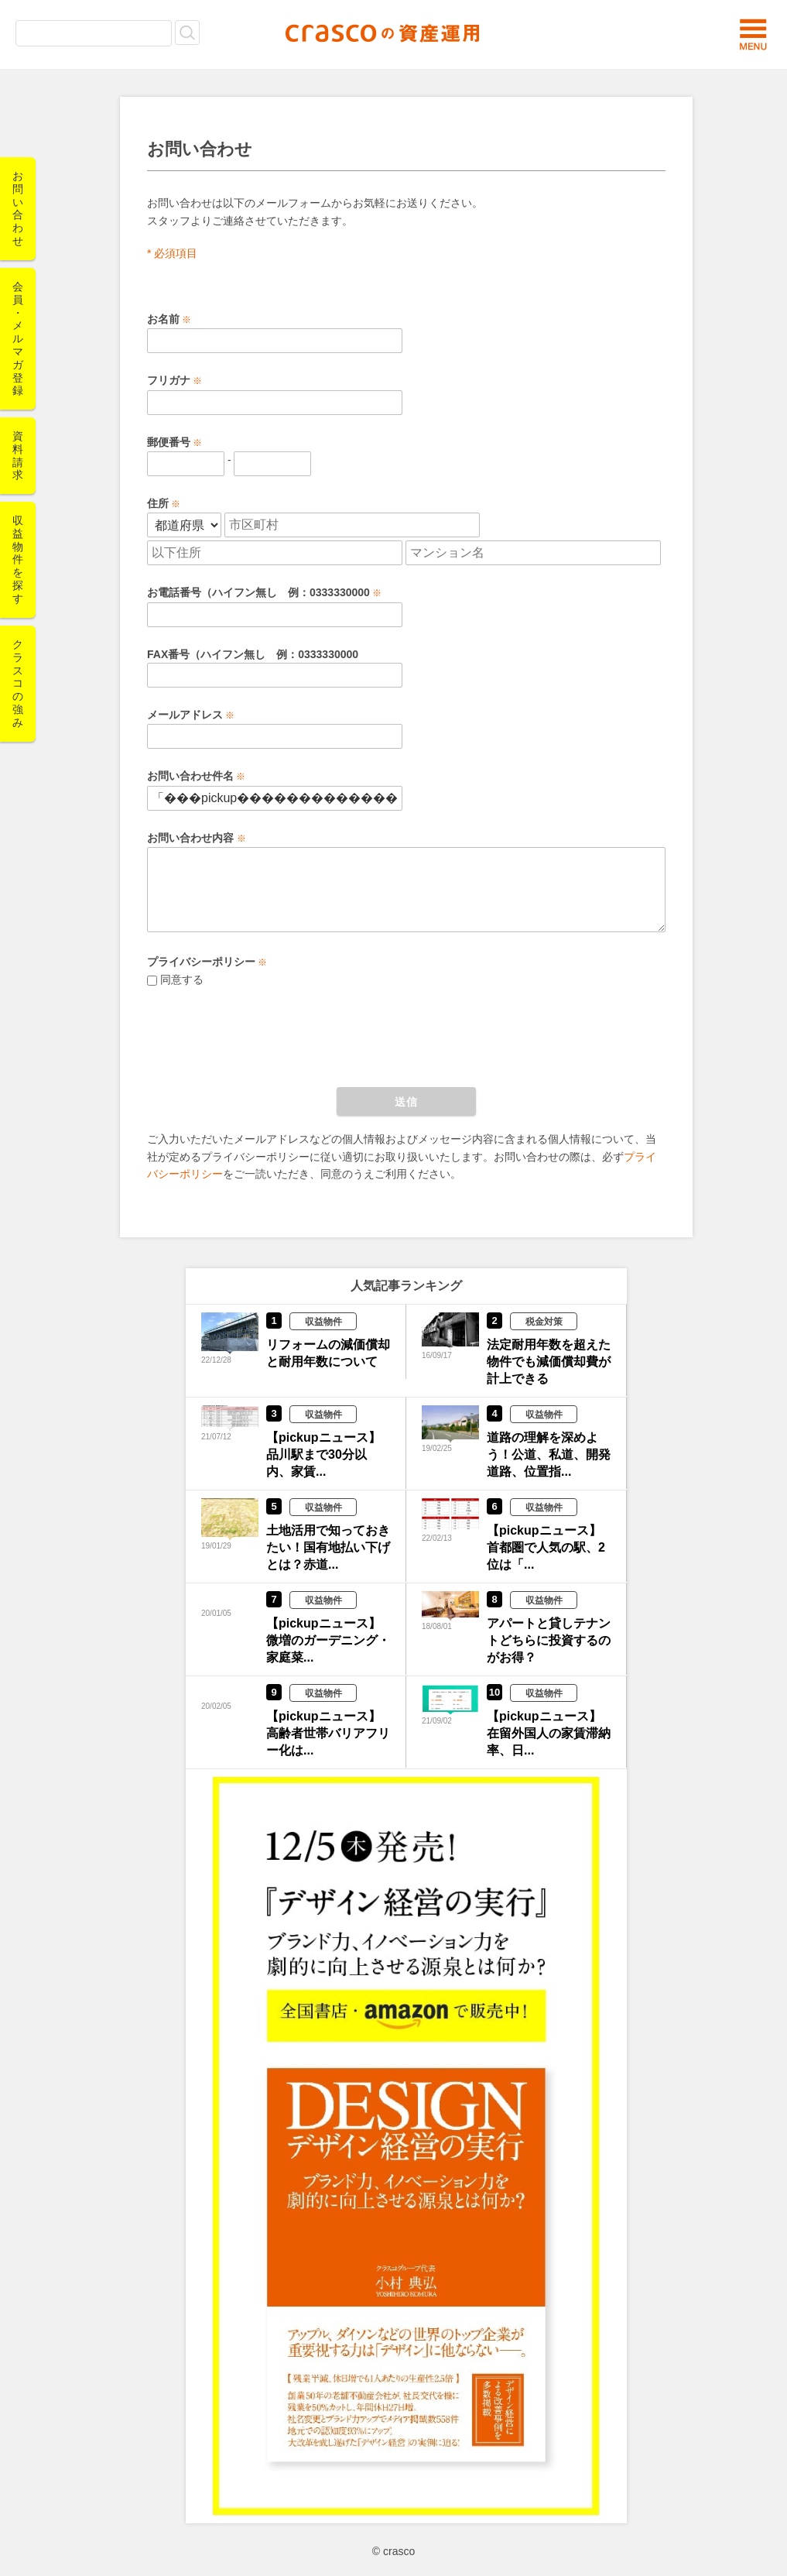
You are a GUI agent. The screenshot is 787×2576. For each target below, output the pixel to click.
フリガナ (168, 380)
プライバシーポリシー (201, 961)
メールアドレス (185, 714)
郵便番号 (168, 442)
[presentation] (264, 1033)
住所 (158, 503)
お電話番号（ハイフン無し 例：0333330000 (258, 592)
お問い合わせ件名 (190, 776)
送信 (406, 1102)
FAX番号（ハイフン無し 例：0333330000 (252, 654)
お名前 (163, 319)
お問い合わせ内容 (192, 838)
